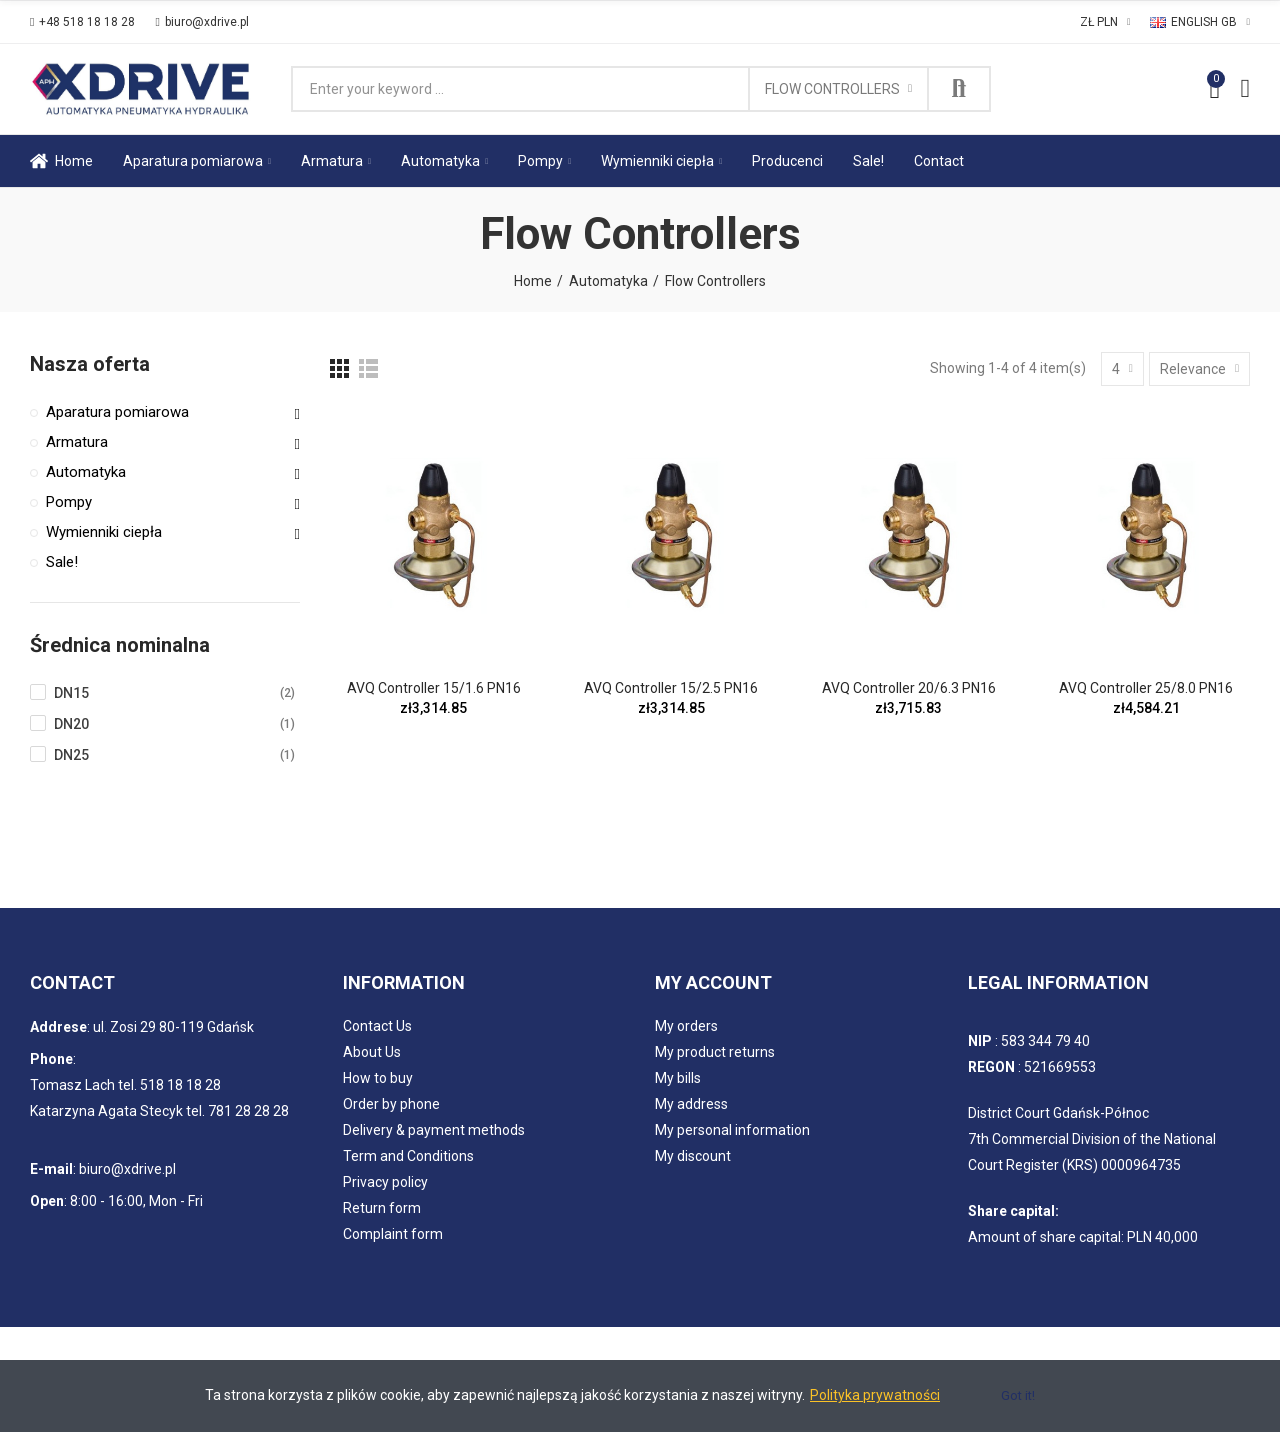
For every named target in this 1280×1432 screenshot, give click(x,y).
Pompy (69, 502)
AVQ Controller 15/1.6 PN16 (434, 688)
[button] (82, 22)
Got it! (1018, 1395)
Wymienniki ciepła (104, 532)
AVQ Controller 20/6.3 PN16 (909, 688)
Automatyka (86, 472)
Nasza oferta (90, 364)
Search (959, 89)
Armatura (77, 442)
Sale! (62, 562)
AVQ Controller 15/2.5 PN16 (671, 688)
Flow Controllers (832, 89)
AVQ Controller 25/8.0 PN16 (1146, 688)
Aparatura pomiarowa (117, 412)
